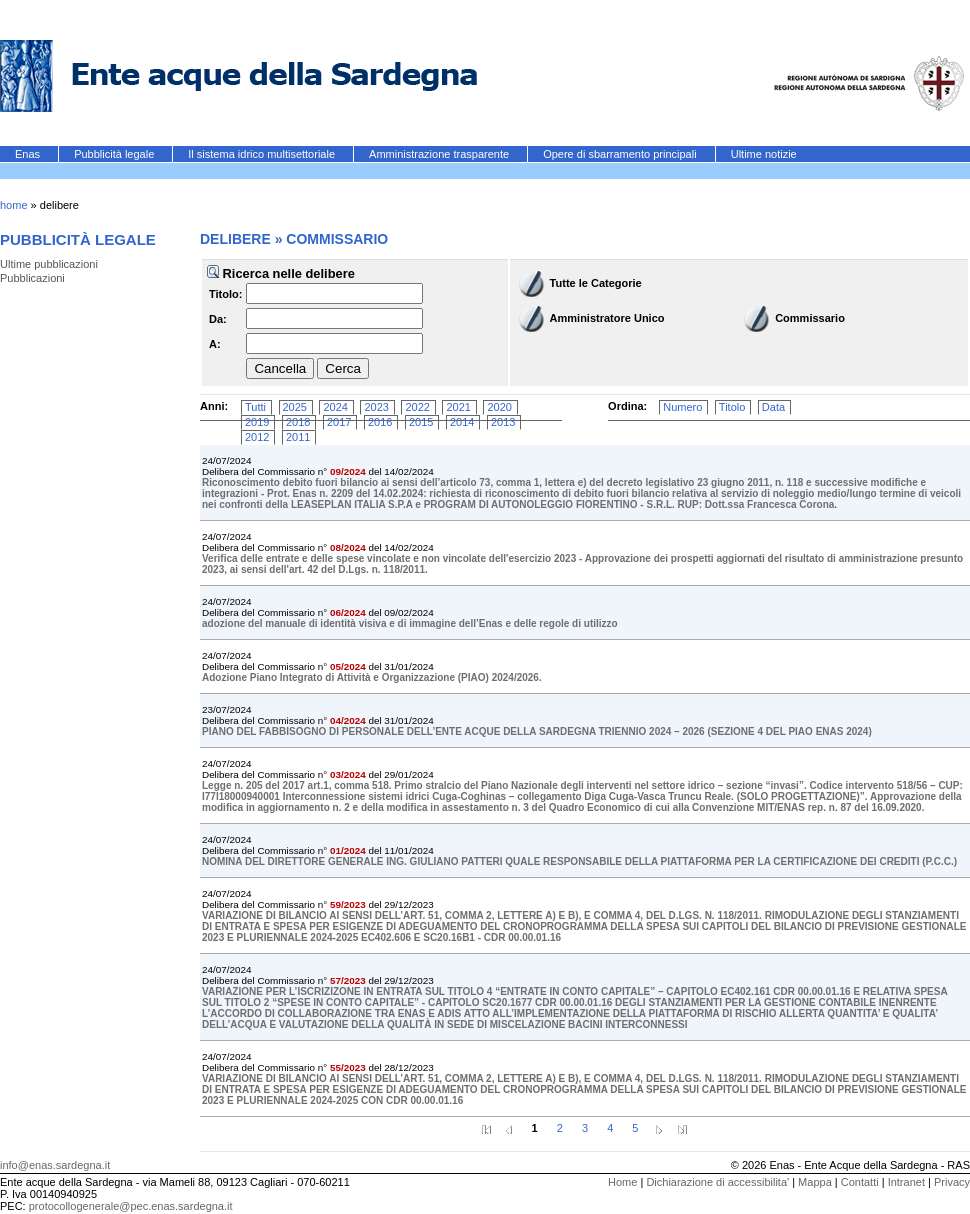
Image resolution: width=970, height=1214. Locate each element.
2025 (295, 407)
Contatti (860, 1182)
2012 (257, 437)
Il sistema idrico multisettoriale (263, 154)
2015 (421, 422)
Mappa (815, 1182)
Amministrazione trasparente (440, 154)
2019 (257, 422)
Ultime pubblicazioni (49, 264)
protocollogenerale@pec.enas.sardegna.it (131, 1206)
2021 (458, 407)
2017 (339, 422)
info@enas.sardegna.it (55, 1165)
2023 (376, 407)
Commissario (810, 318)
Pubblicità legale (115, 154)
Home (622, 1182)
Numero (682, 407)
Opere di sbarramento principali (621, 154)
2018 (298, 422)
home (14, 205)
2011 (298, 437)
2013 (503, 422)
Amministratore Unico (607, 318)
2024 (335, 407)
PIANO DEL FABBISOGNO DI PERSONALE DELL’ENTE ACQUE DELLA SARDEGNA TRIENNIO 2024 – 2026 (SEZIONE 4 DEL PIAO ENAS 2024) (537, 731)
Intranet (906, 1182)
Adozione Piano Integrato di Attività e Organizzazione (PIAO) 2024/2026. (372, 677)
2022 (417, 407)
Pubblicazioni (32, 278)
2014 (462, 422)
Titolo (732, 407)
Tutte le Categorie (596, 283)
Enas (29, 154)
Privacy (952, 1182)
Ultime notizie (764, 154)
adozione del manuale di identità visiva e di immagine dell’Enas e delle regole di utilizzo (410, 623)
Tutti (255, 407)
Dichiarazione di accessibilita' (717, 1182)
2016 (380, 422)
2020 (499, 407)
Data (773, 407)
